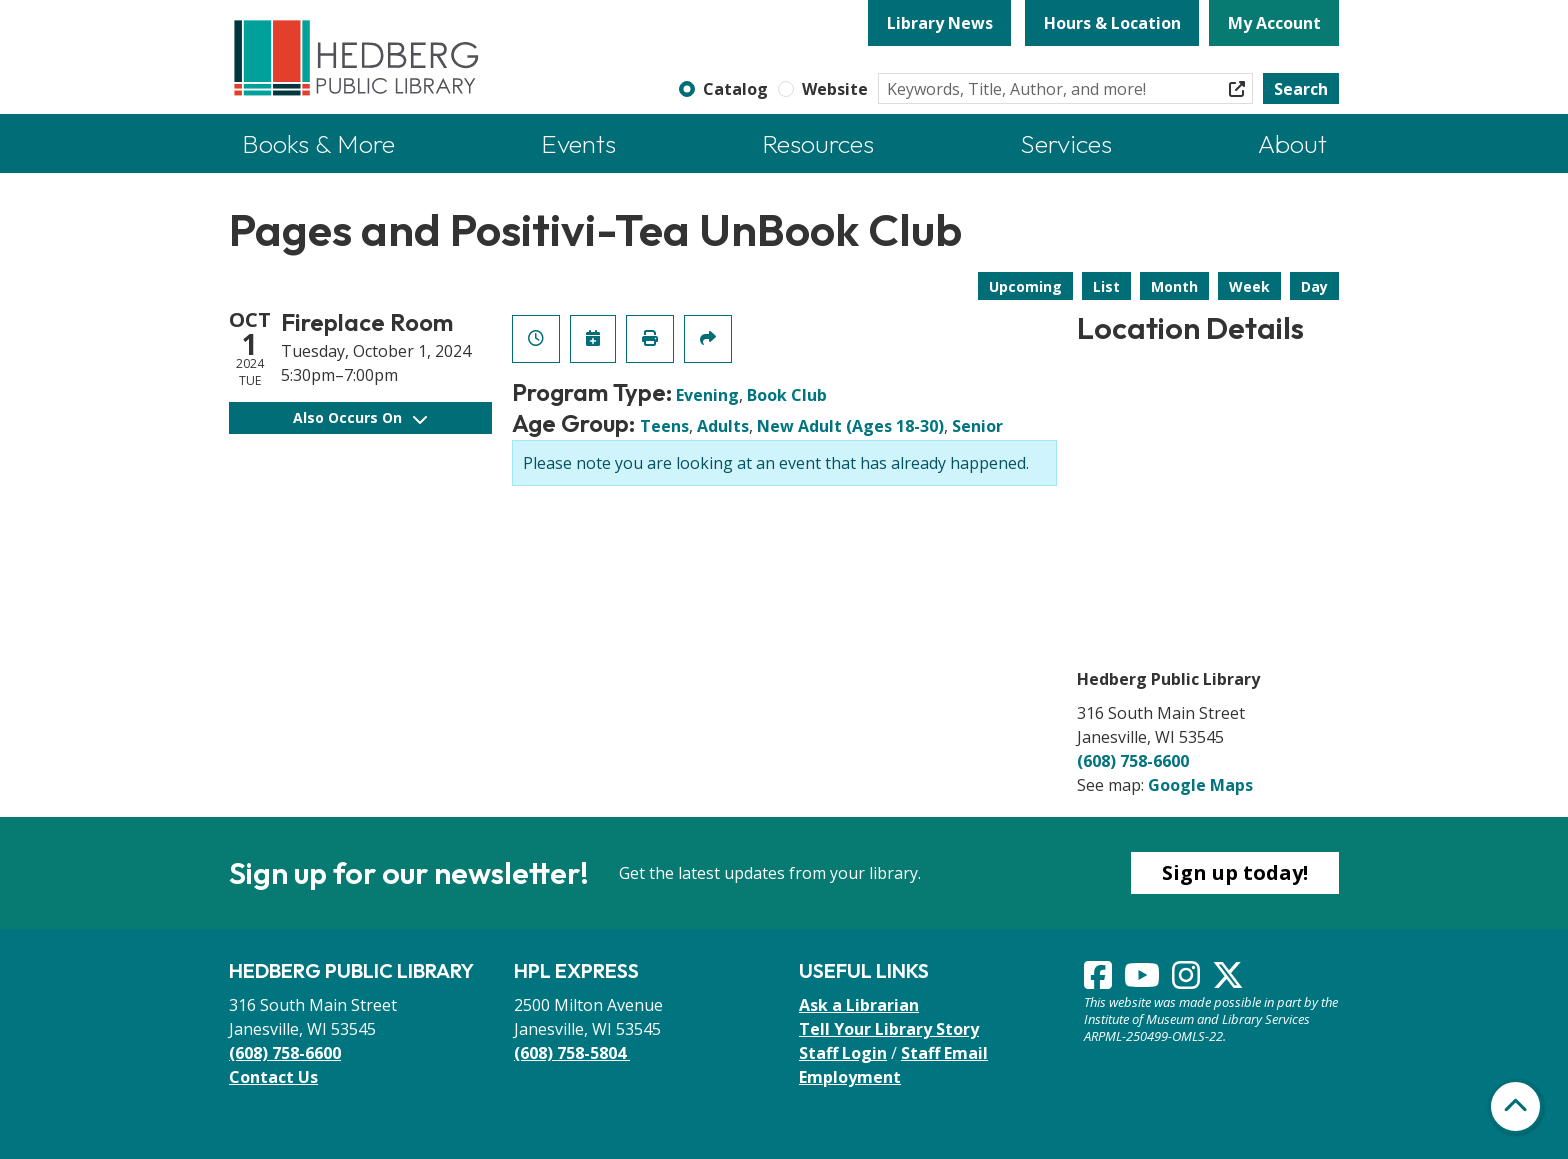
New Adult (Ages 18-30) (850, 426)
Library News (940, 23)
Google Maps (1200, 785)
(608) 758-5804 (572, 1053)
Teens (664, 426)
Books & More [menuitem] (318, 143)
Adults (723, 426)
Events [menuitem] (578, 143)
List (1106, 286)
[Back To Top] (1515, 1106)
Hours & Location (1112, 23)
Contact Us (273, 1077)
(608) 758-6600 (1133, 761)
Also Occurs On (360, 417)
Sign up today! (1235, 872)
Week (1249, 286)
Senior (977, 426)
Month (1174, 286)
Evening (707, 395)
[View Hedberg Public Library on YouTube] (1144, 981)
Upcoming (1025, 286)
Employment (850, 1077)
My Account (1274, 23)
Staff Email (944, 1053)
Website (835, 89)
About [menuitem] (1292, 143)
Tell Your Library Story (889, 1029)
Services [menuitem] (1066, 143)
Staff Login (843, 1053)
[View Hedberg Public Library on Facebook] (1100, 981)
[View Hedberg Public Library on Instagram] (1188, 981)
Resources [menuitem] (818, 143)
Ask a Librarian (859, 1005)
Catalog (735, 89)
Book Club (787, 395)
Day (1314, 286)
